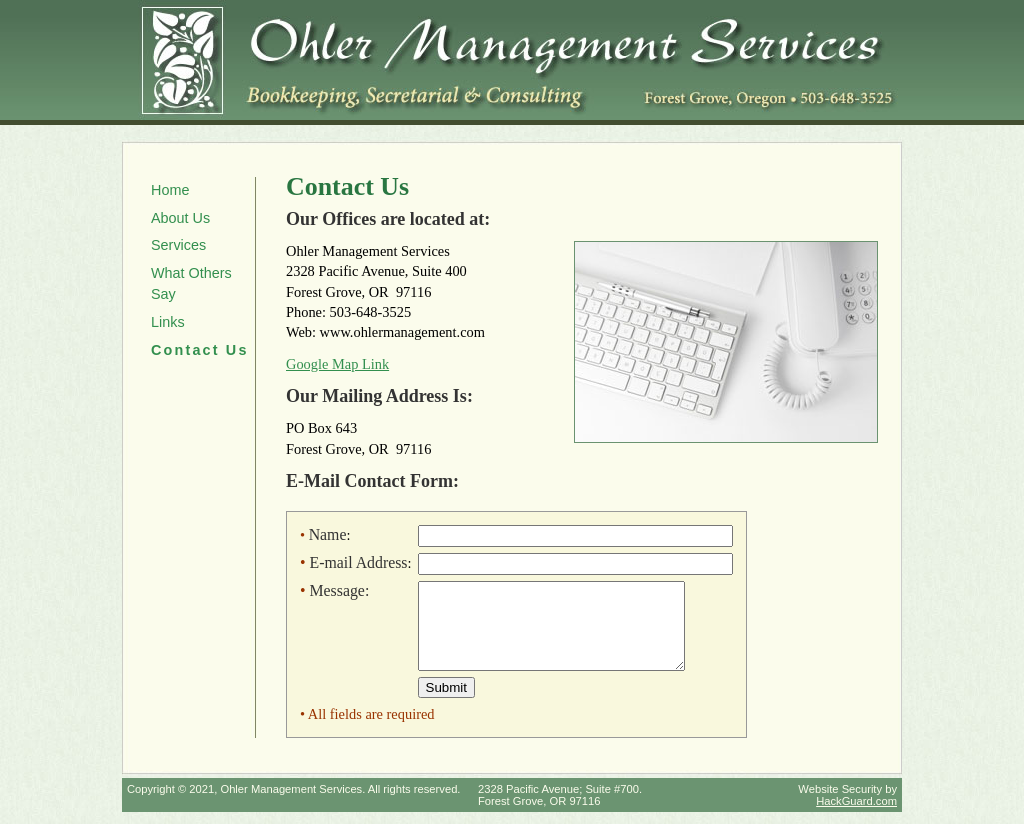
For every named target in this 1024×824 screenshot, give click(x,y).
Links (168, 322)
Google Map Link (337, 364)
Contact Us (200, 350)
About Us (180, 218)
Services (178, 245)
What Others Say (191, 284)
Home (170, 190)
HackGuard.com (856, 813)
